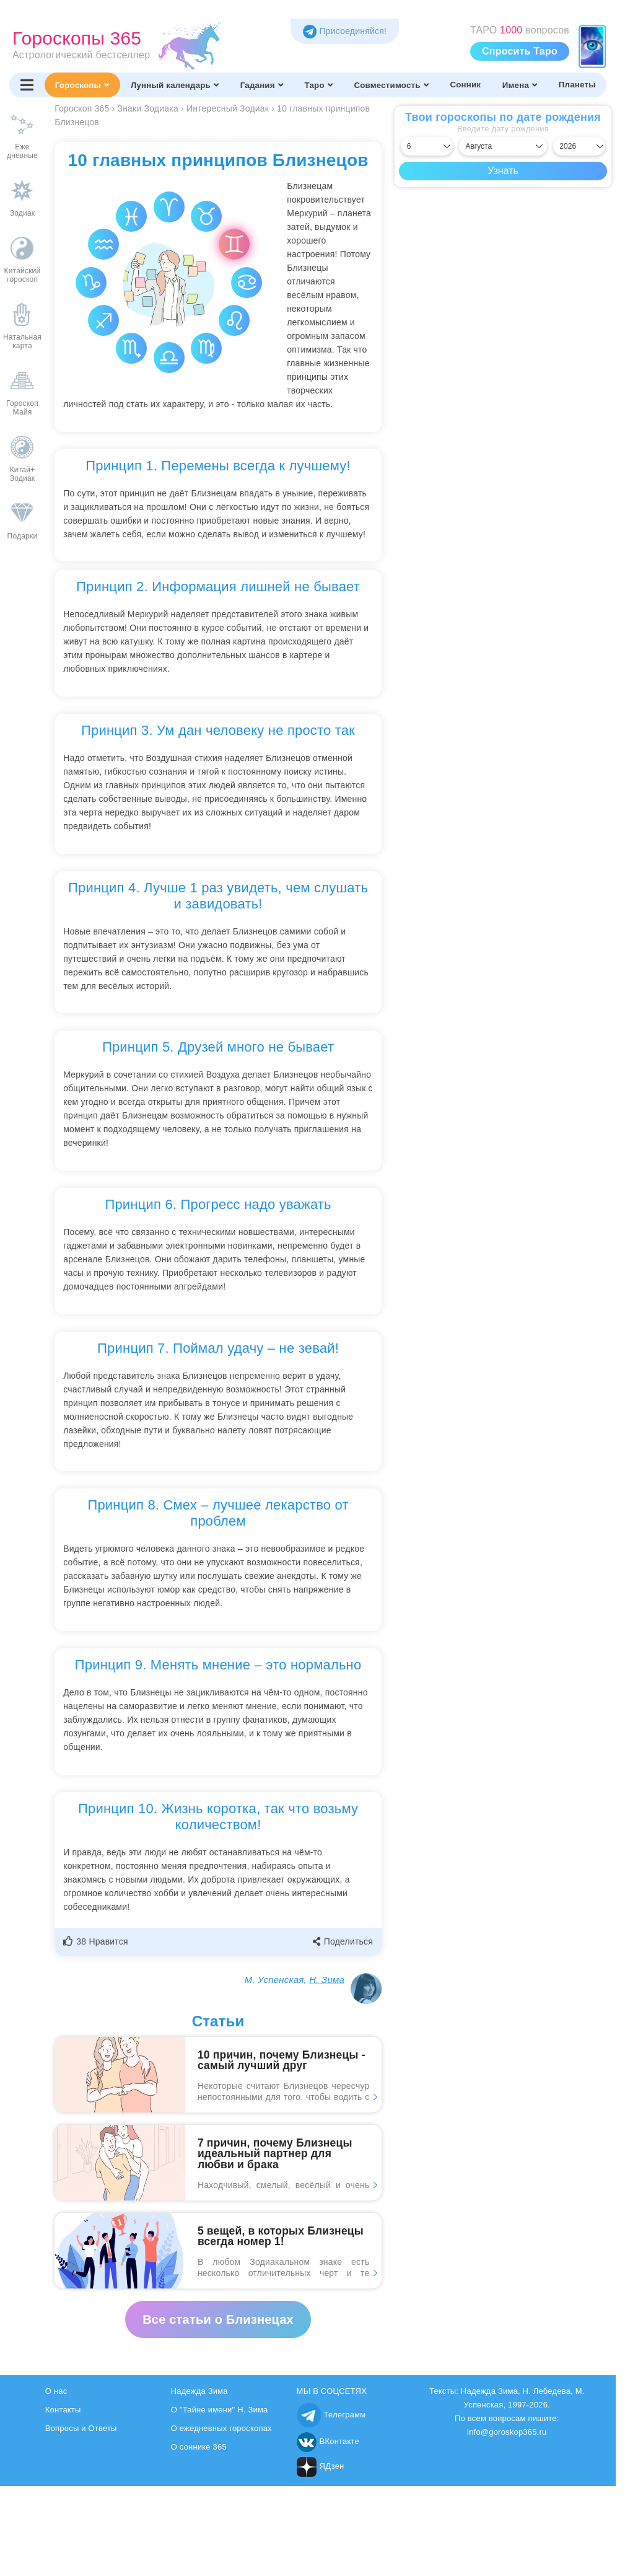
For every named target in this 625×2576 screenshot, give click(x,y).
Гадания (261, 85)
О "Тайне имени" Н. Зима (219, 2409)
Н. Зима (326, 1979)
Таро (318, 85)
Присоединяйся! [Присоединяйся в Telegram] (345, 31)
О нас (56, 2391)
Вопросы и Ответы (81, 2428)
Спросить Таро (519, 51)
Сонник (465, 84)
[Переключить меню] (27, 85)
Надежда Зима (199, 2391)
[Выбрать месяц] (502, 146)
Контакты (63, 2409)
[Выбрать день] (427, 146)
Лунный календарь (175, 85)
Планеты (577, 84)
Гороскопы (82, 85)
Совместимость (391, 85)
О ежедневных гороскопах (221, 2428)
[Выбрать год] (579, 146)
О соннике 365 (199, 2446)
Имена (519, 85)
